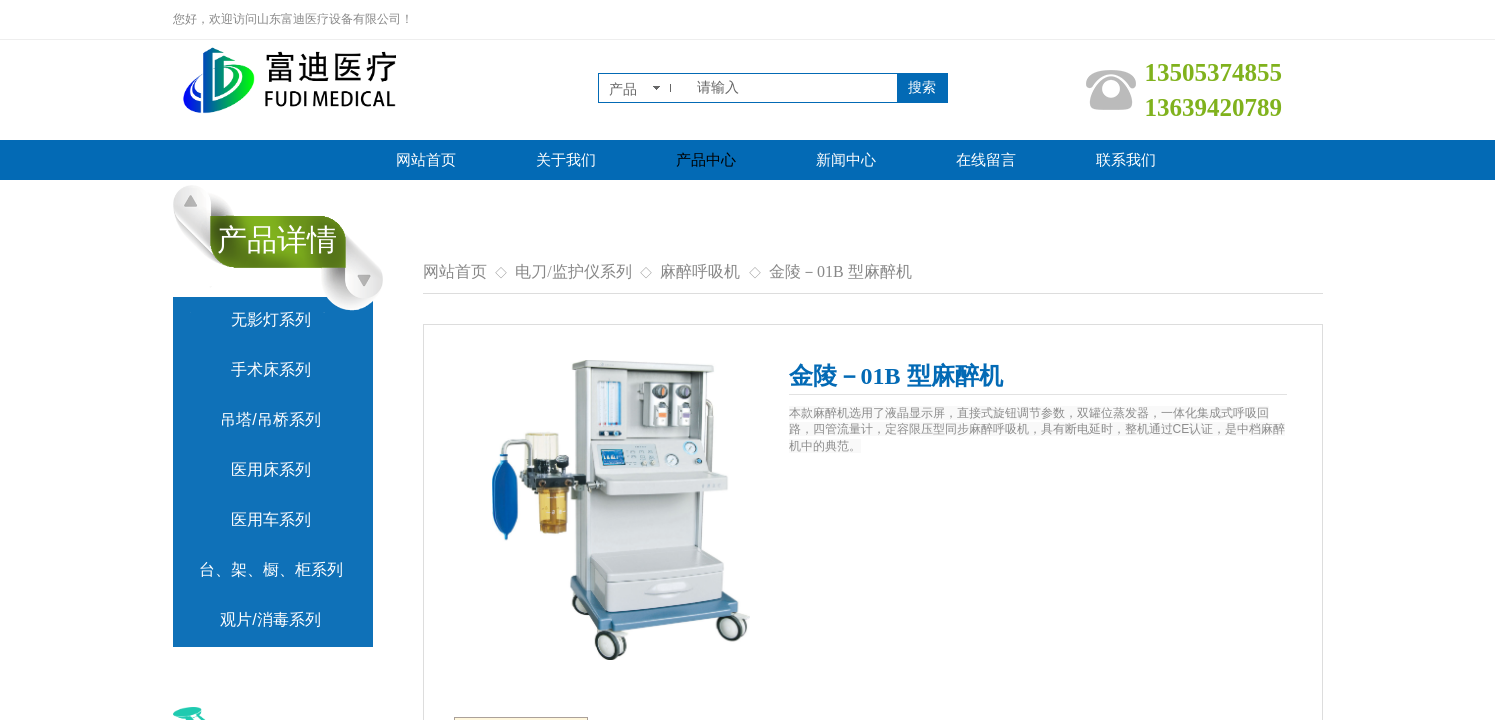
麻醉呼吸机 (700, 271)
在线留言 (986, 160)
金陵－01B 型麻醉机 (840, 271)
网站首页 (426, 160)
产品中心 (706, 160)
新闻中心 (846, 160)
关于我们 (566, 160)
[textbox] (793, 88)
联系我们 (1126, 160)
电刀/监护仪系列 (573, 271)
